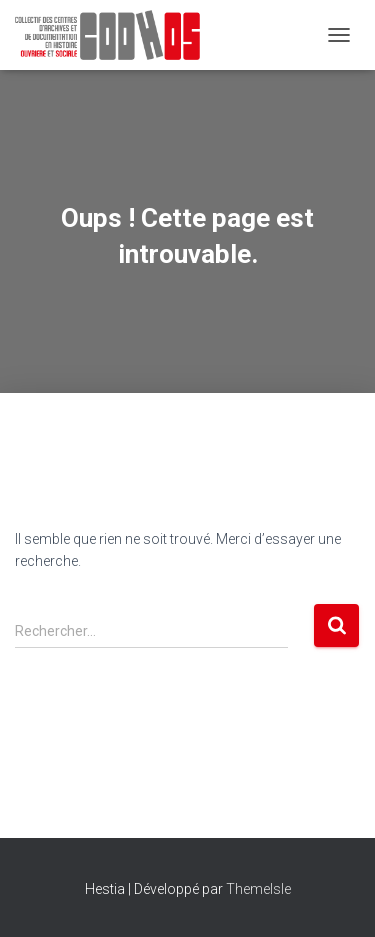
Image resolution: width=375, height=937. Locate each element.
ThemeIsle (258, 889)
